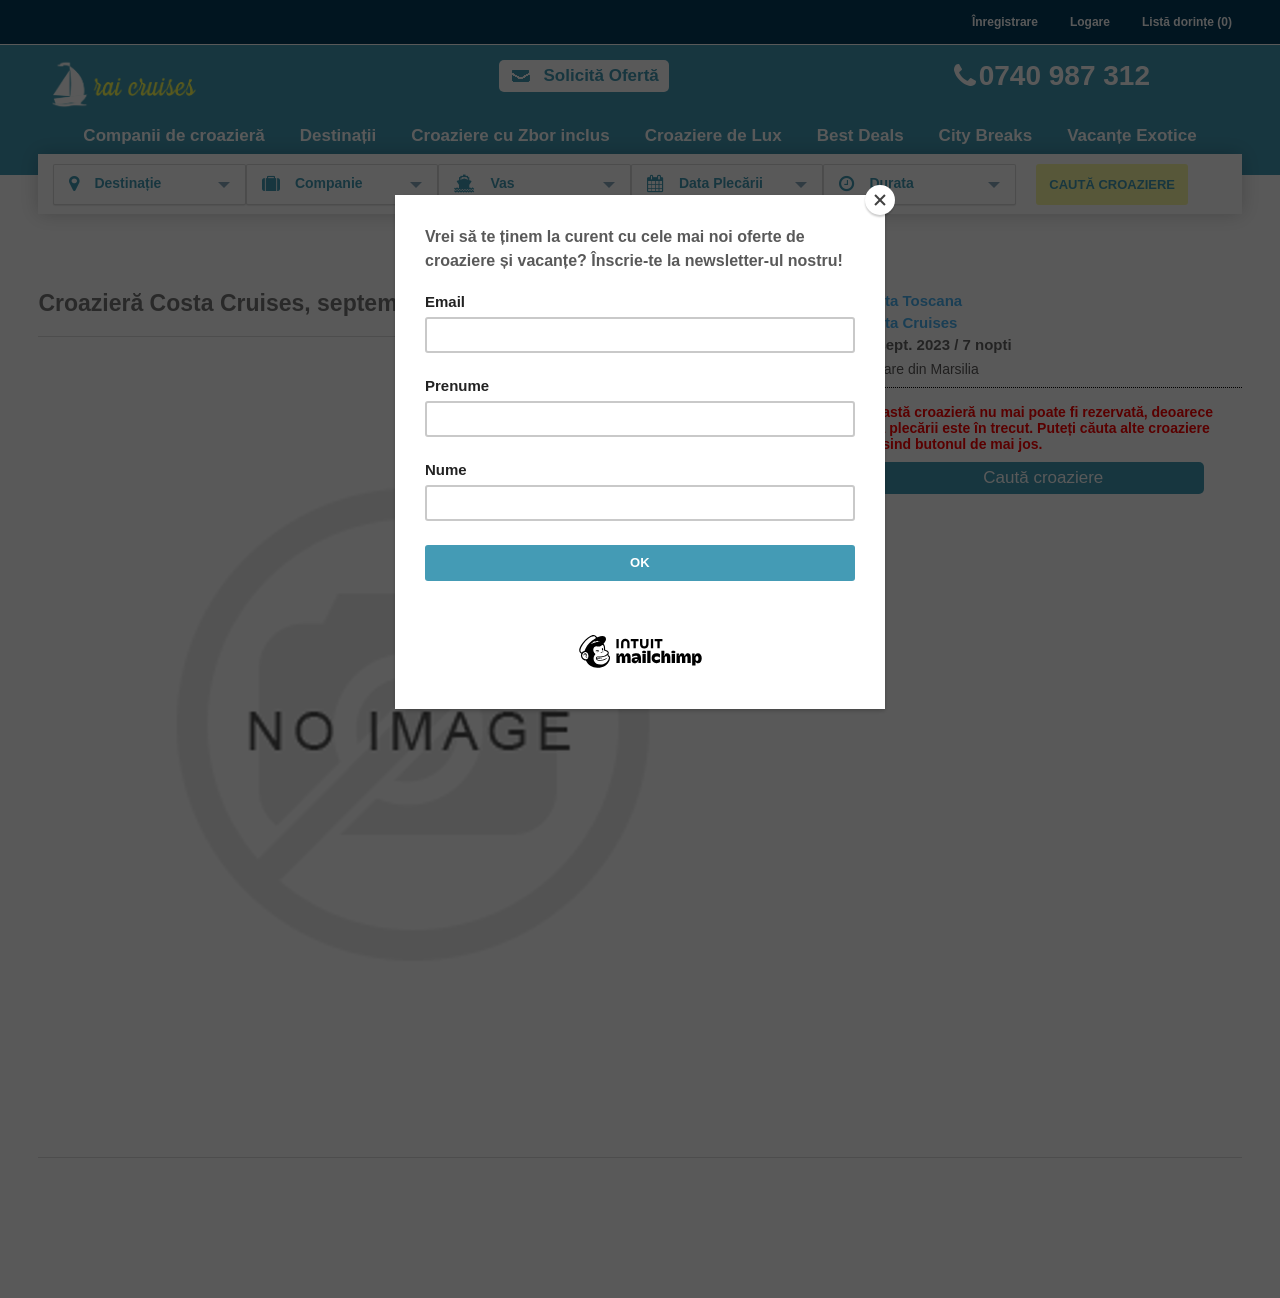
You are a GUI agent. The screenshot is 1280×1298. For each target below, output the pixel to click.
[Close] (880, 200)
